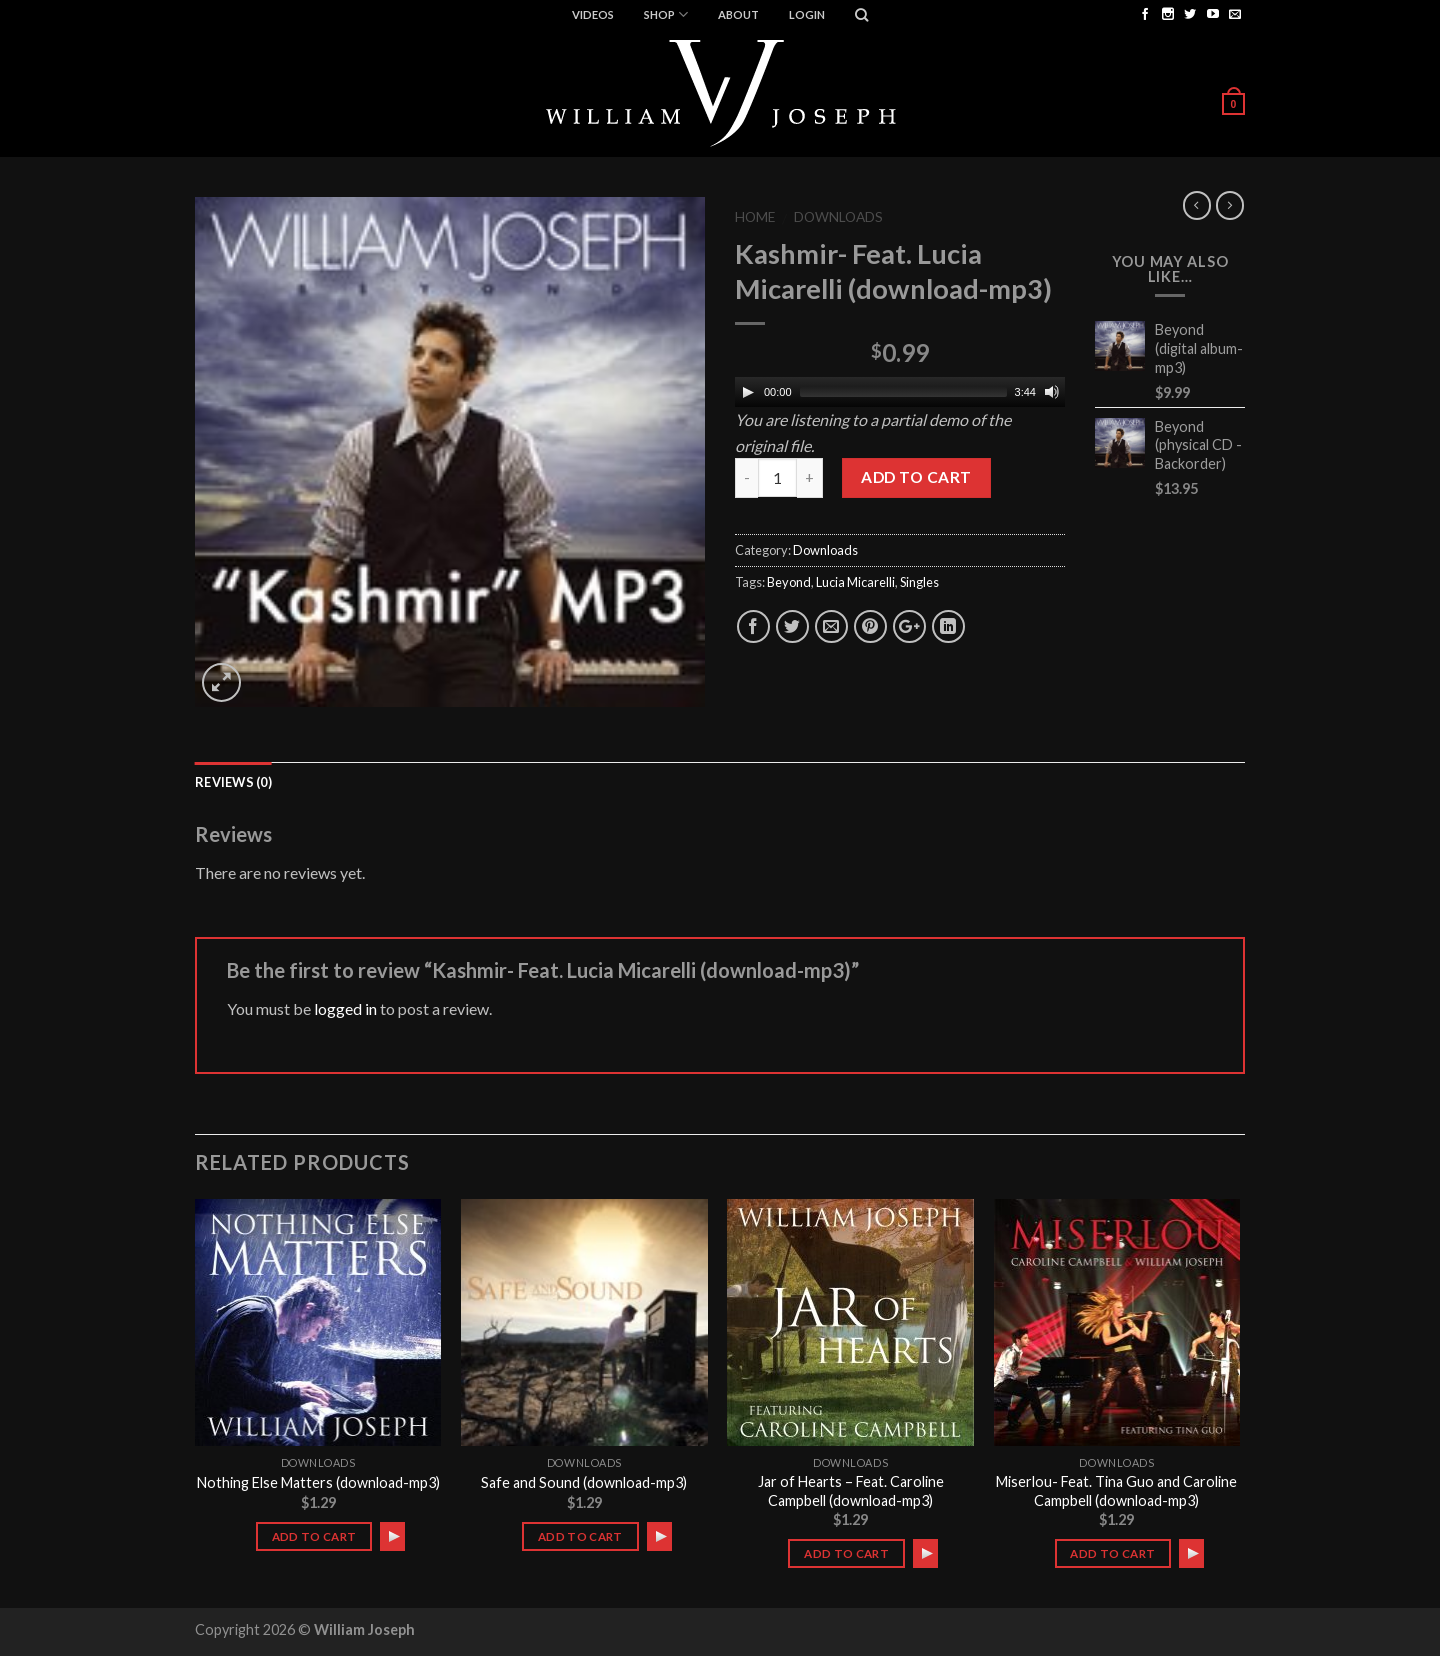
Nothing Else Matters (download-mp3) (318, 1482)
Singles (919, 582)
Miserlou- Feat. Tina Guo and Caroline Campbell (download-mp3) (1116, 1491)
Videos (593, 14)
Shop (666, 14)
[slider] (903, 392)
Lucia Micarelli (855, 582)
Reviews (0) (233, 782)
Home (755, 217)
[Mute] (1052, 392)
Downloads (838, 217)
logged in (345, 1008)
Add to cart (916, 477)
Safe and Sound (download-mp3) (584, 1482)
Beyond (789, 582)
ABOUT (738, 14)
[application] (900, 392)
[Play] (748, 392)
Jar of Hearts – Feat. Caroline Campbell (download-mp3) (851, 1491)
